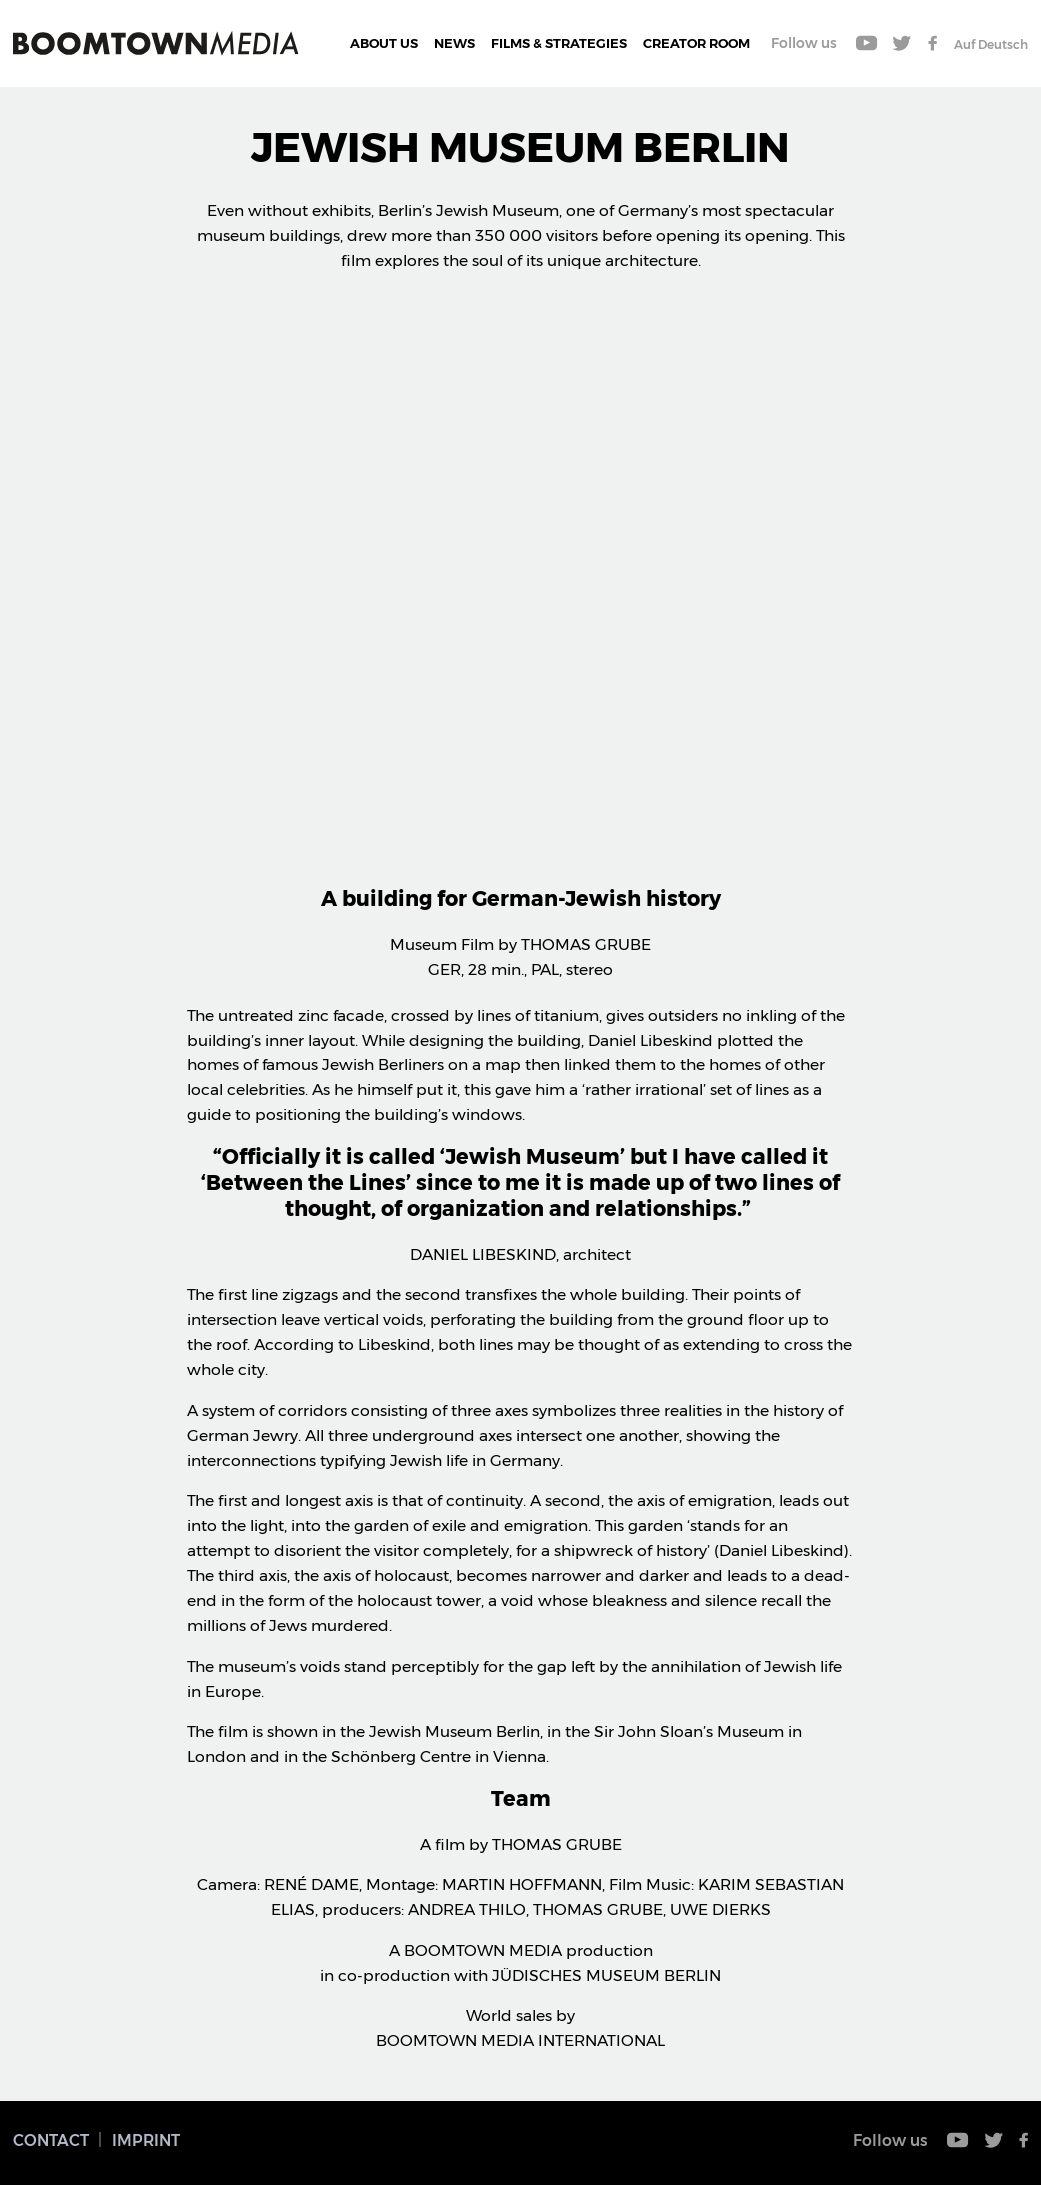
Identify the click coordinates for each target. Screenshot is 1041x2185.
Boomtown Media (156, 43)
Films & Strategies (559, 43)
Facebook (932, 43)
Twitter (902, 43)
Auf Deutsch (991, 44)
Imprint (146, 2140)
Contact (51, 2140)
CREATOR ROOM (696, 43)
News (454, 43)
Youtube (867, 43)
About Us (384, 43)
